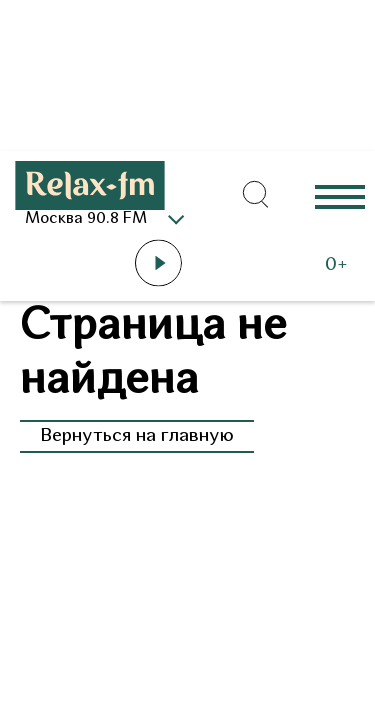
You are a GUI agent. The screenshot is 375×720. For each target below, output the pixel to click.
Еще (340, 195)
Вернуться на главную (137, 436)
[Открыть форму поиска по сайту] (255, 195)
